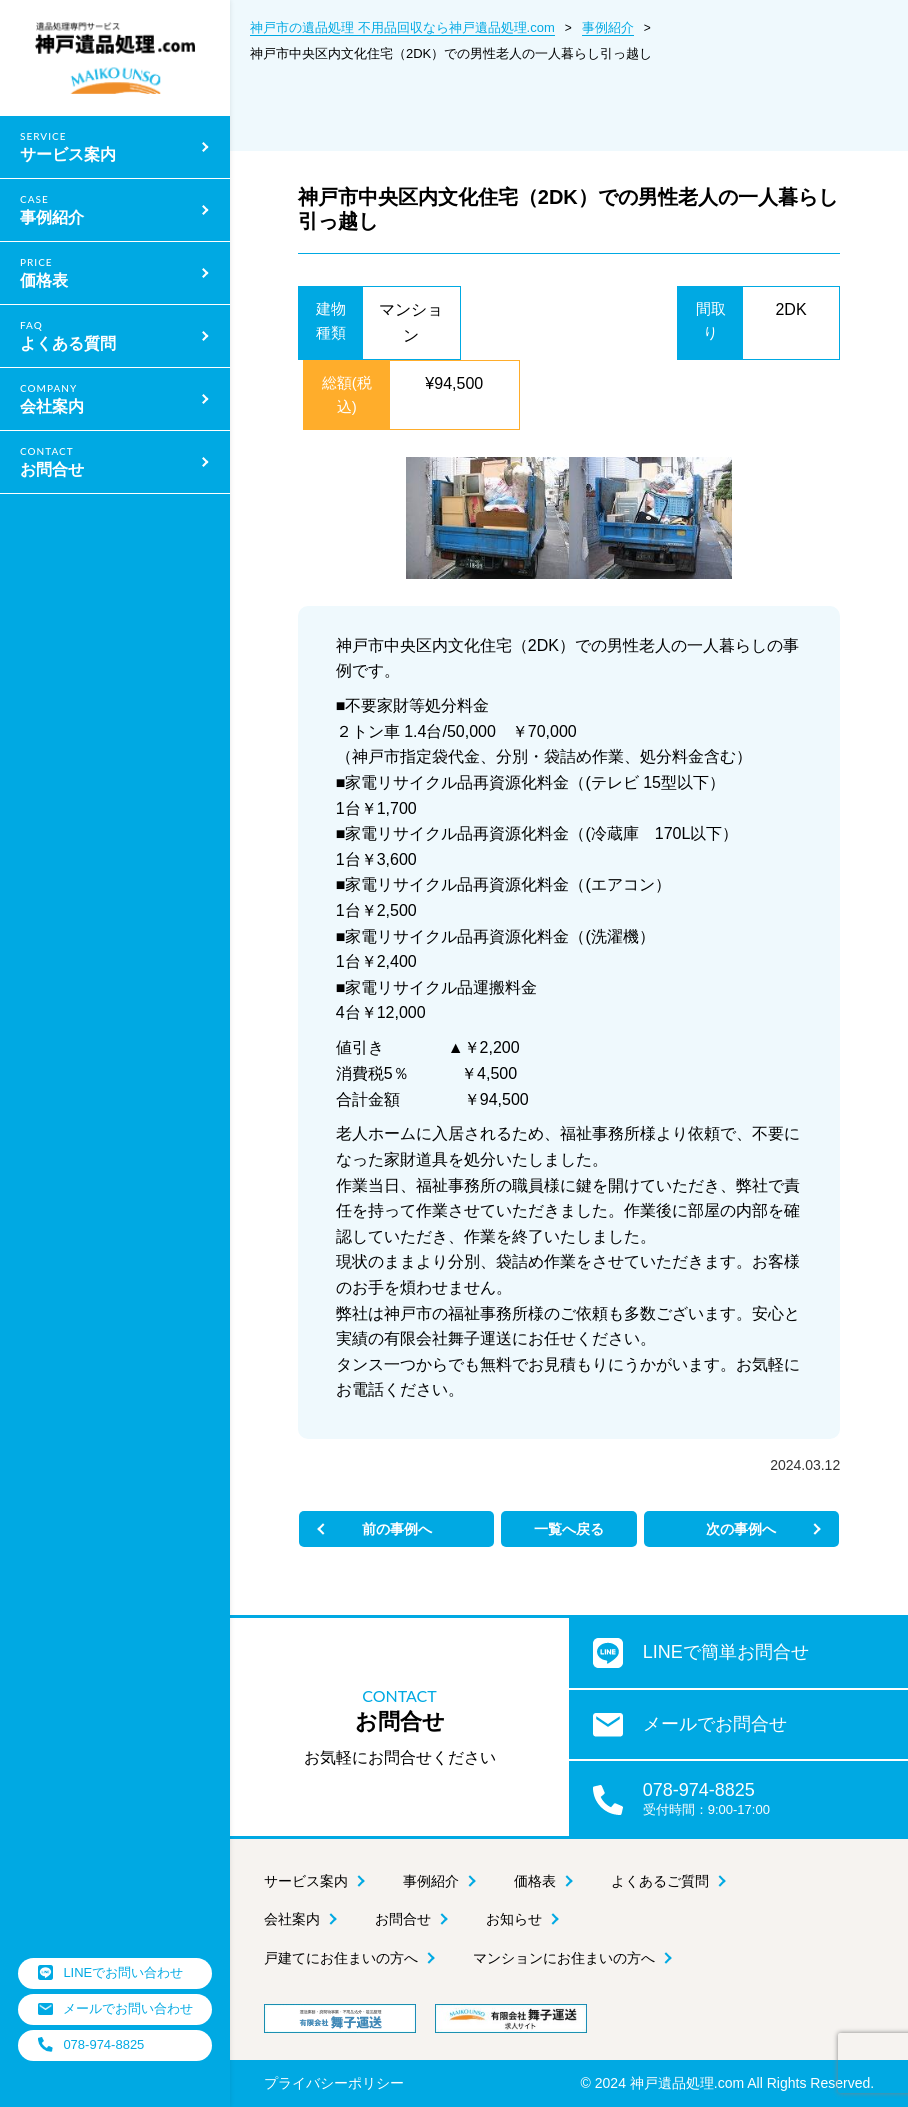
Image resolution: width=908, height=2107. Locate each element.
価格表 (535, 1881)
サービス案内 (306, 1881)
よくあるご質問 (660, 1881)
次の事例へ (711, 1529)
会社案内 (292, 1920)
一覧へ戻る (569, 1529)
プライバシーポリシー (334, 2083)
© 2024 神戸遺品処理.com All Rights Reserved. (728, 2083)
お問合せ (403, 1920)
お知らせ (514, 1920)
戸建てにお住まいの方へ (341, 1959)
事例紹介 (431, 1881)
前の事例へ (427, 1529)
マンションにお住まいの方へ (564, 1959)
